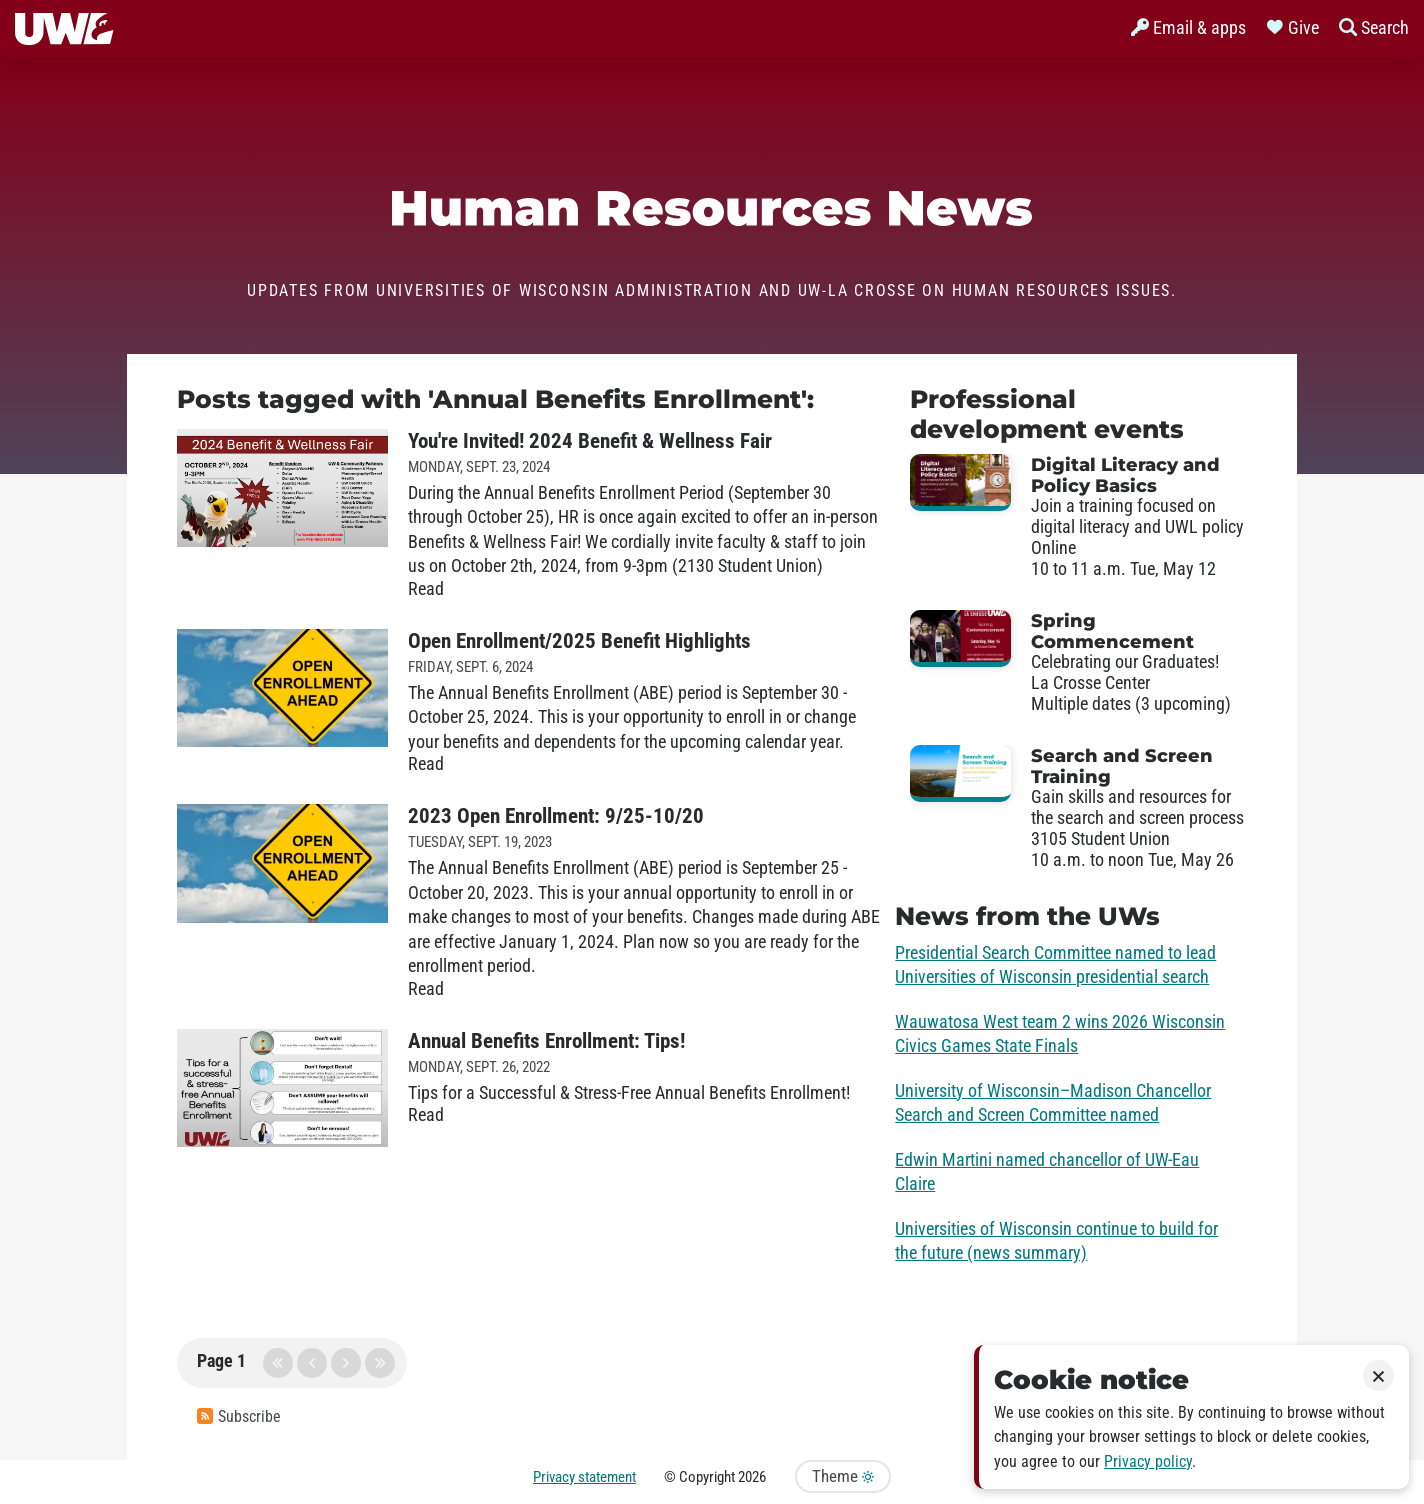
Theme (843, 1476)
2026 (752, 1477)
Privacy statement (584, 1477)
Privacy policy (1148, 1461)
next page (346, 1363)
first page (278, 1363)
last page (380, 1363)
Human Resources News (712, 208)
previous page (312, 1363)
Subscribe (239, 1416)
